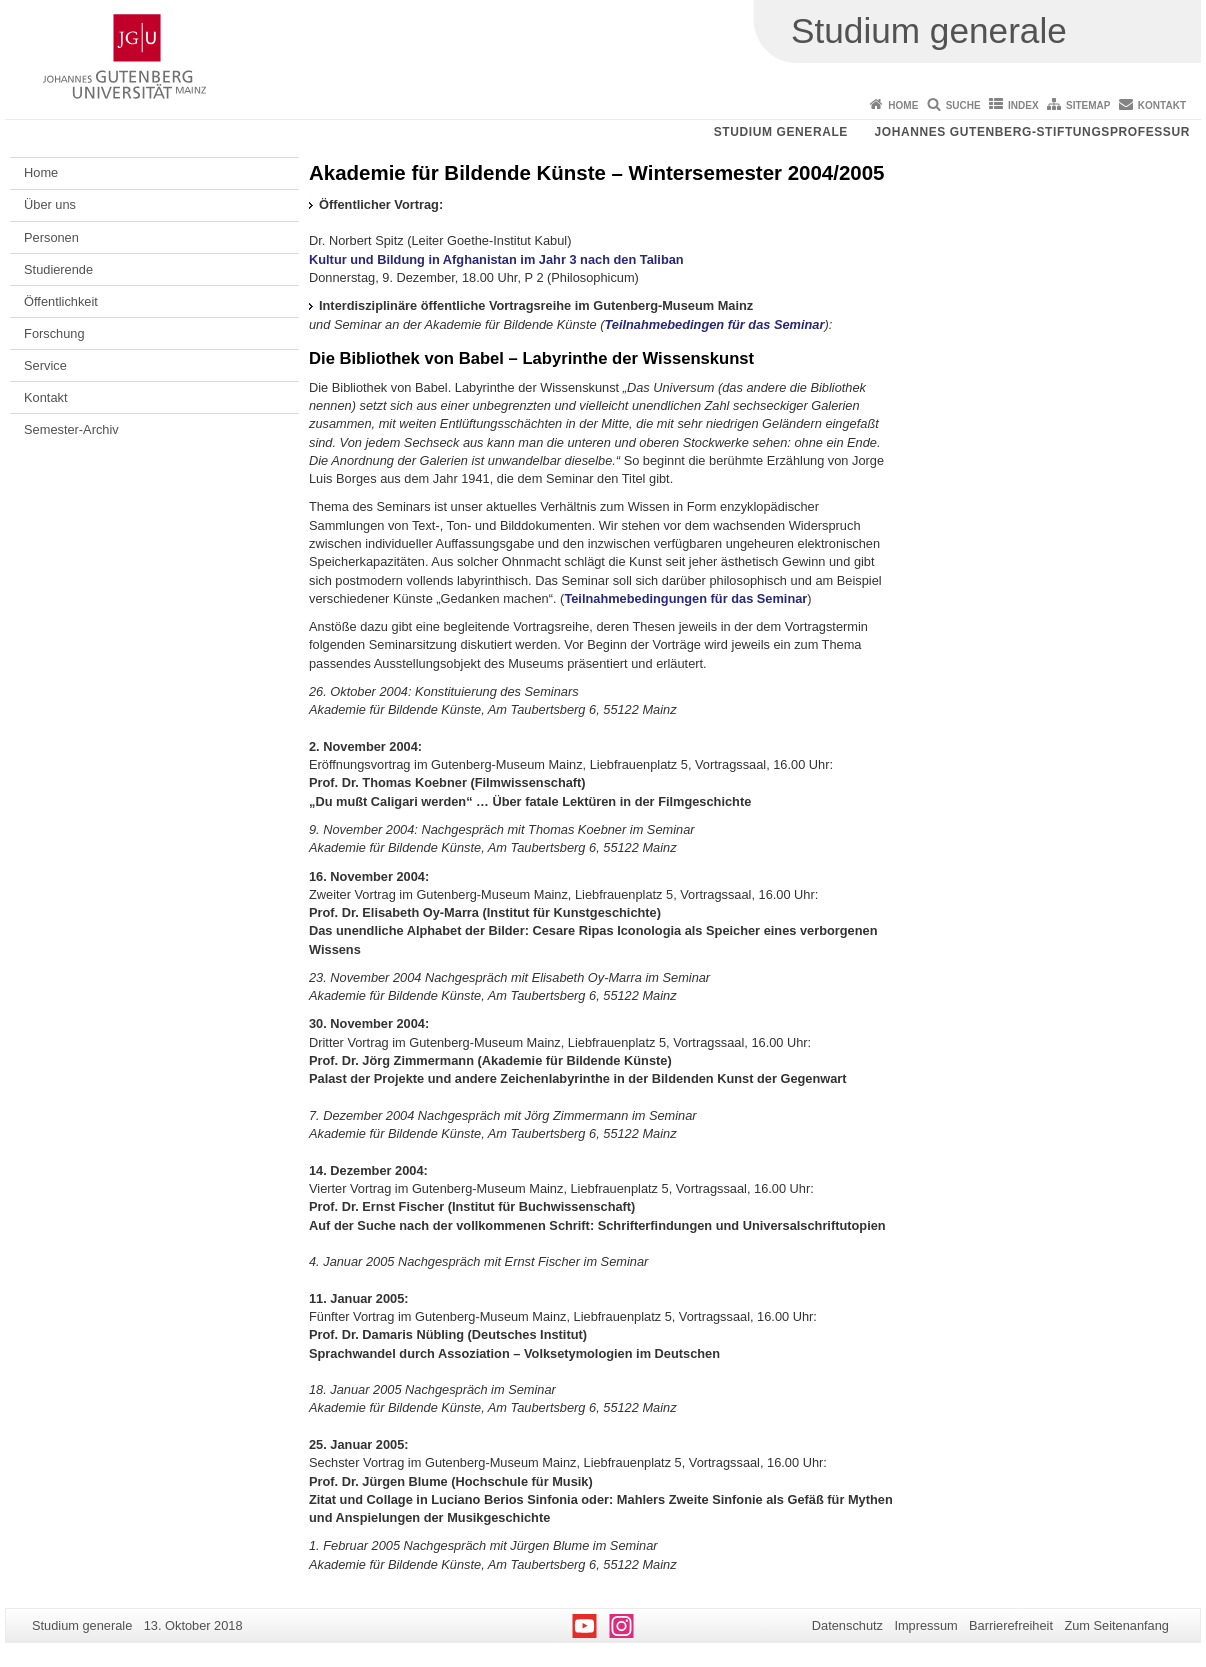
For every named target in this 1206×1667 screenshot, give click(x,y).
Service (45, 365)
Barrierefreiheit (1011, 1625)
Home (903, 105)
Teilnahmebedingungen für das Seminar (685, 598)
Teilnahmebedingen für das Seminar (714, 324)
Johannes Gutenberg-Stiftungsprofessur (1032, 132)
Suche (963, 105)
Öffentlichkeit (61, 301)
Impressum (925, 1625)
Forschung (54, 333)
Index (1023, 105)
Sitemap (1088, 105)
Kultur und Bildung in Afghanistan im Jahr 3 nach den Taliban (496, 259)
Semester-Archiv (71, 429)
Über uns (50, 204)
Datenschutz (847, 1625)
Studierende (58, 269)
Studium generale (781, 132)
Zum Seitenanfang (1116, 1625)
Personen (51, 237)
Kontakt (1162, 105)
